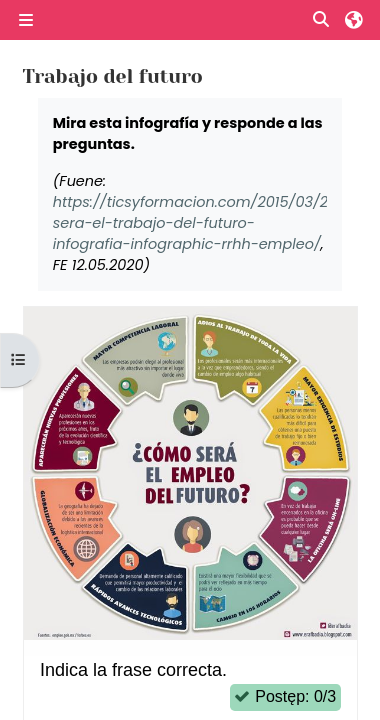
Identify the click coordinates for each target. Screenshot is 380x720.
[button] (322, 20)
